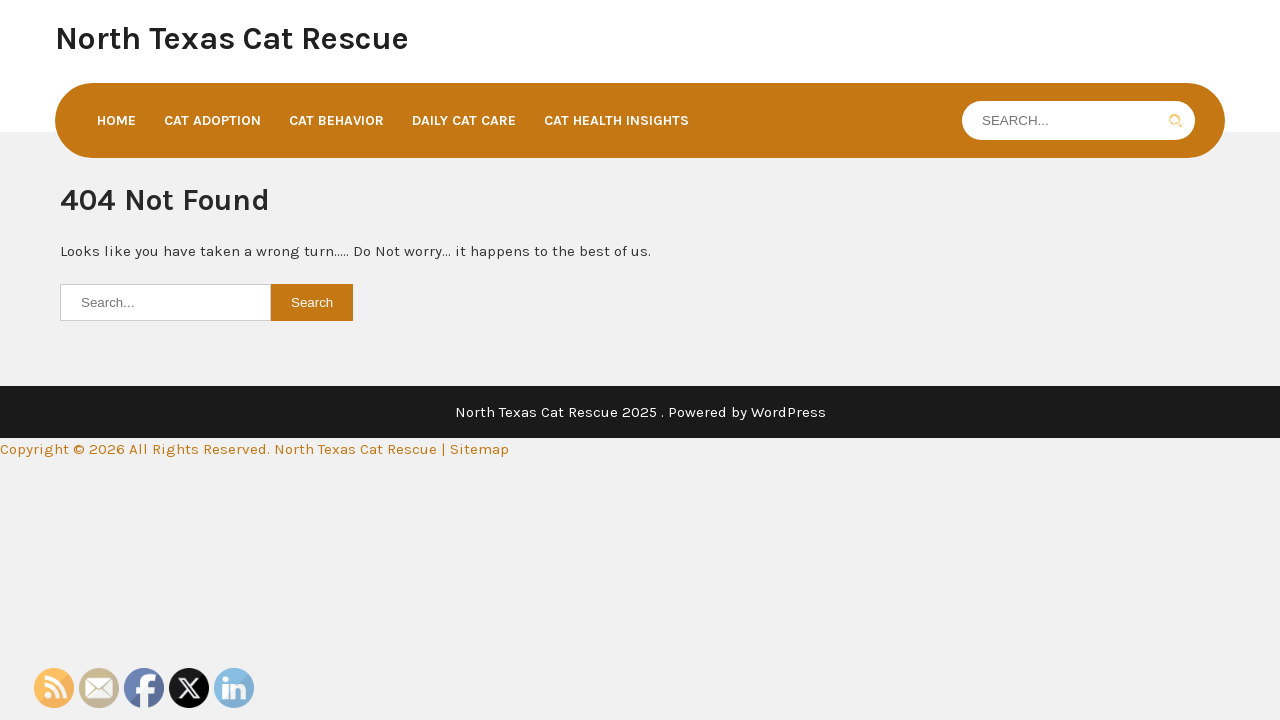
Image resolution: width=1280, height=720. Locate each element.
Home (116, 120)
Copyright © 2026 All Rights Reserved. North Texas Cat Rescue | (225, 449)
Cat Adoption (212, 120)
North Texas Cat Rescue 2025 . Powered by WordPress (640, 412)
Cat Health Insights (616, 120)
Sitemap (479, 449)
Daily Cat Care (464, 120)
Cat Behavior (336, 120)
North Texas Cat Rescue (232, 38)
